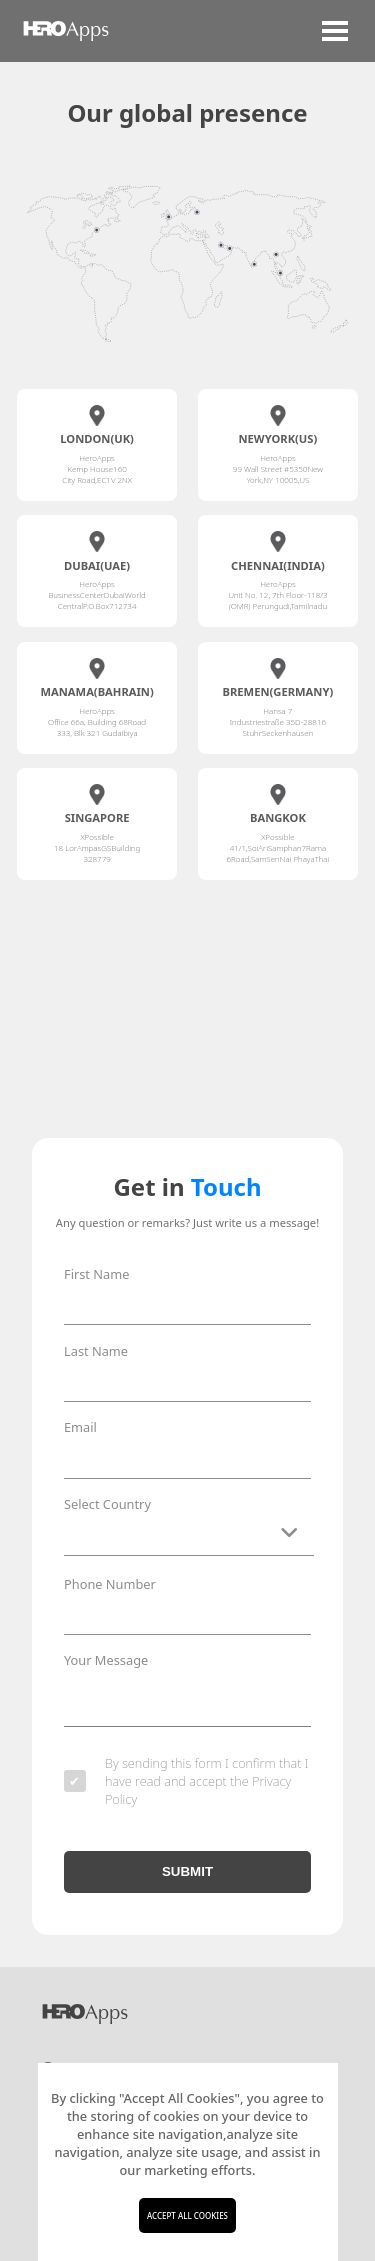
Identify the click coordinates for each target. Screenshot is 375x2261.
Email (80, 1427)
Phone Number (110, 1584)
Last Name (96, 1351)
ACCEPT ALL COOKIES (187, 2215)
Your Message (106, 1660)
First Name (96, 1274)
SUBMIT (187, 1877)
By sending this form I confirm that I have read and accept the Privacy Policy (186, 1787)
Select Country (107, 1504)
